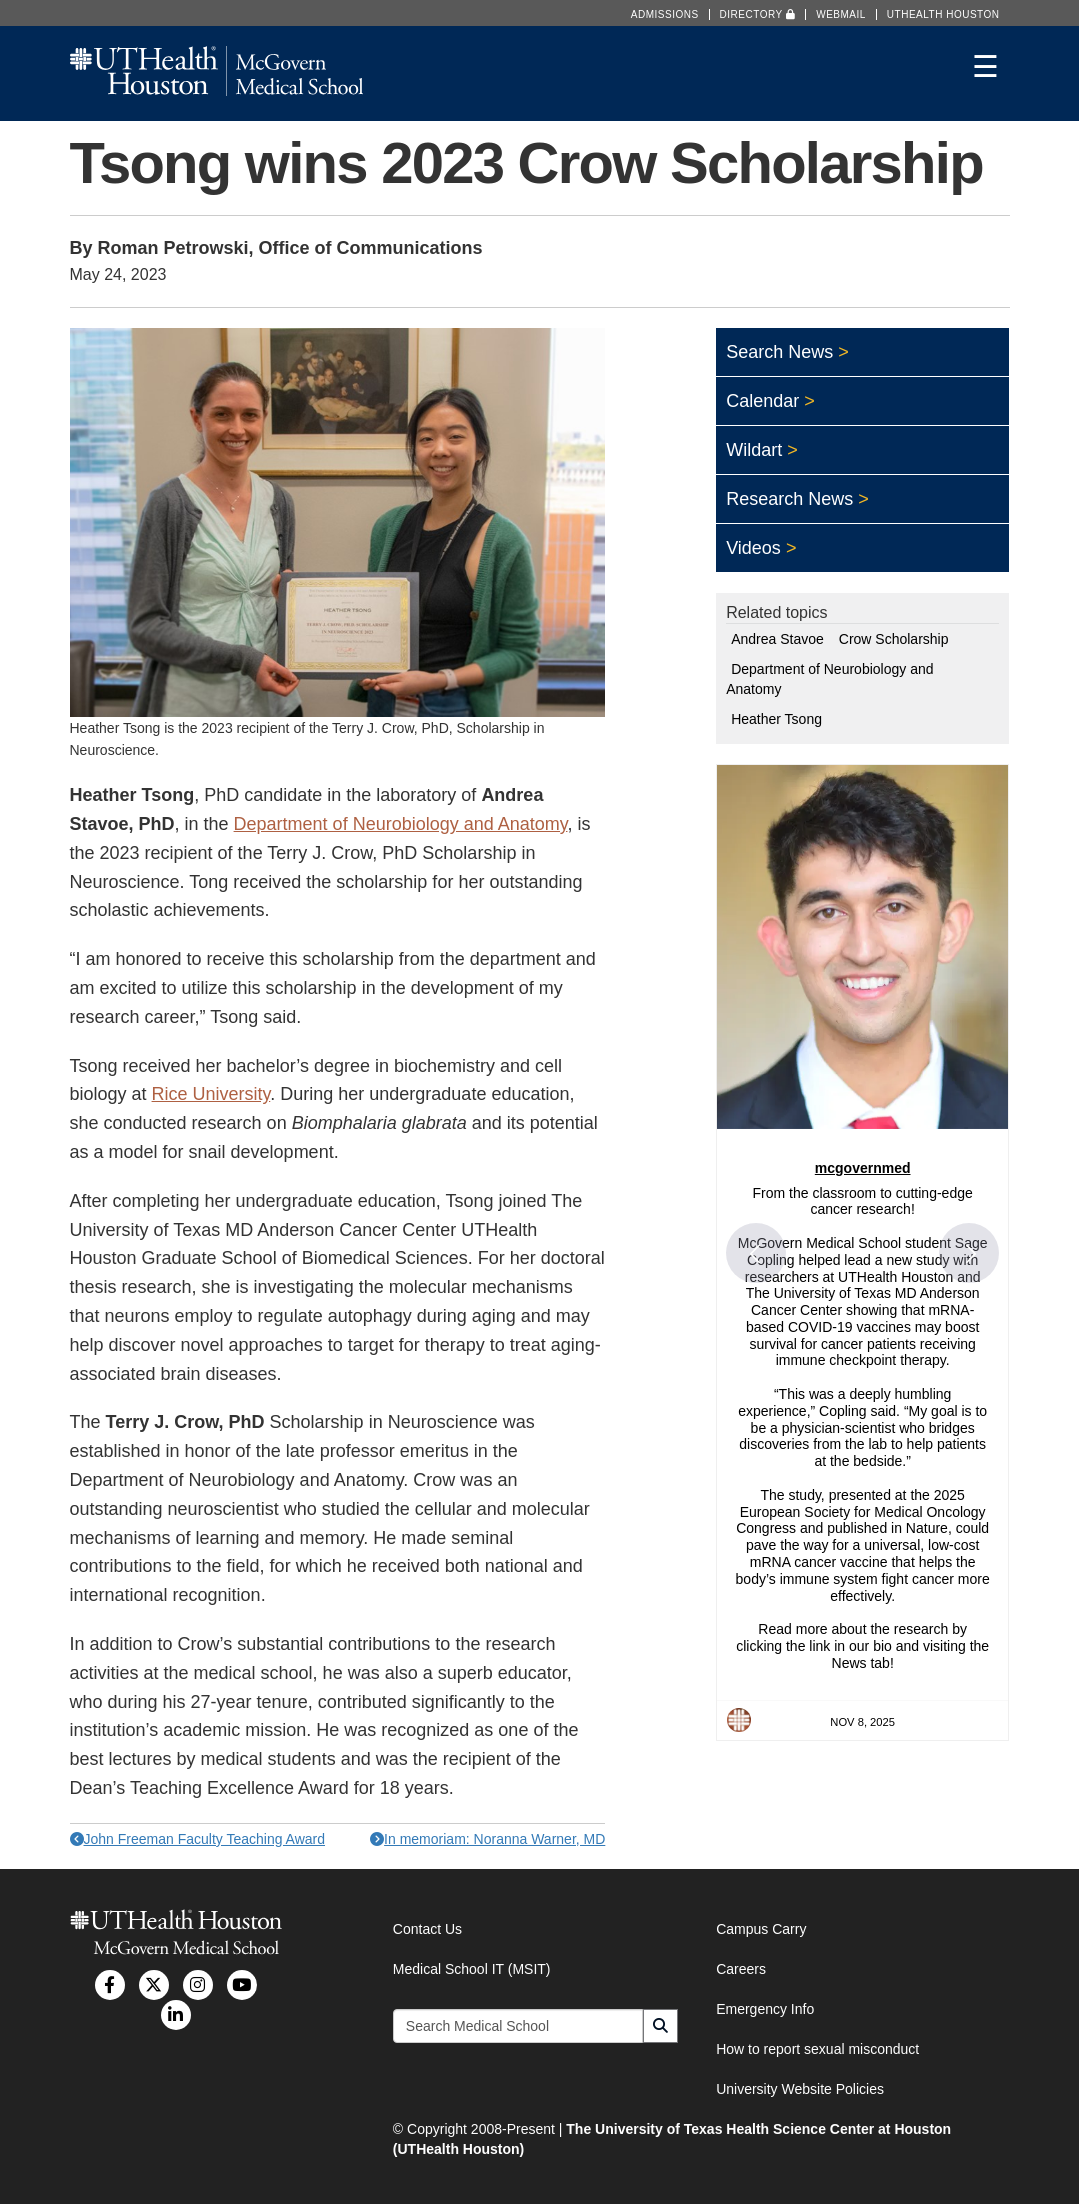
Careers (741, 1969)
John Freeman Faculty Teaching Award (198, 1839)
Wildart (754, 450)
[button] (756, 1253)
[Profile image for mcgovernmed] (739, 1720)
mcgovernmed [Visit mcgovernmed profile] (863, 1168)
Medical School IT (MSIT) (472, 1969)
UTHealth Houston (943, 14)
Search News (779, 352)
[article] (862, 1252)
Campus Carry (761, 1929)
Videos (753, 548)
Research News (789, 499)
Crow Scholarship (894, 639)
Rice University (211, 1094)
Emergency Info (765, 2009)
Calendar (762, 401)
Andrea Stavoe (777, 639)
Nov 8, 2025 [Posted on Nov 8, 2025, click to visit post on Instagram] (862, 1722)
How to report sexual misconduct (817, 2049)
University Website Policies (800, 2089)
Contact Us (427, 1929)
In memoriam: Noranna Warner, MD (487, 1839)
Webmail (841, 14)
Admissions (665, 14)
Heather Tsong (776, 719)
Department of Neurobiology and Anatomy (401, 824)
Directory (758, 14)
